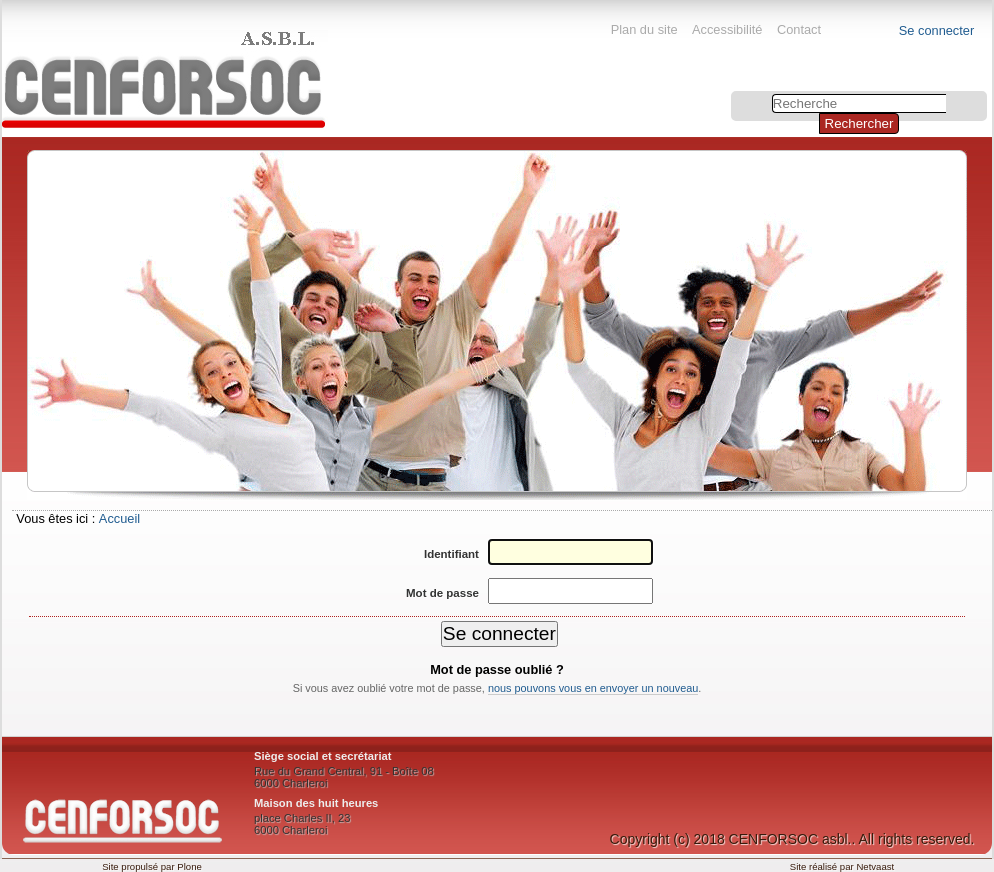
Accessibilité (727, 29)
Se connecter (936, 30)
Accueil (119, 518)
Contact (799, 29)
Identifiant (451, 554)
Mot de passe (442, 593)
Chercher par (733, 93)
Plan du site (644, 29)
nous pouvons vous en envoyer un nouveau (593, 688)
